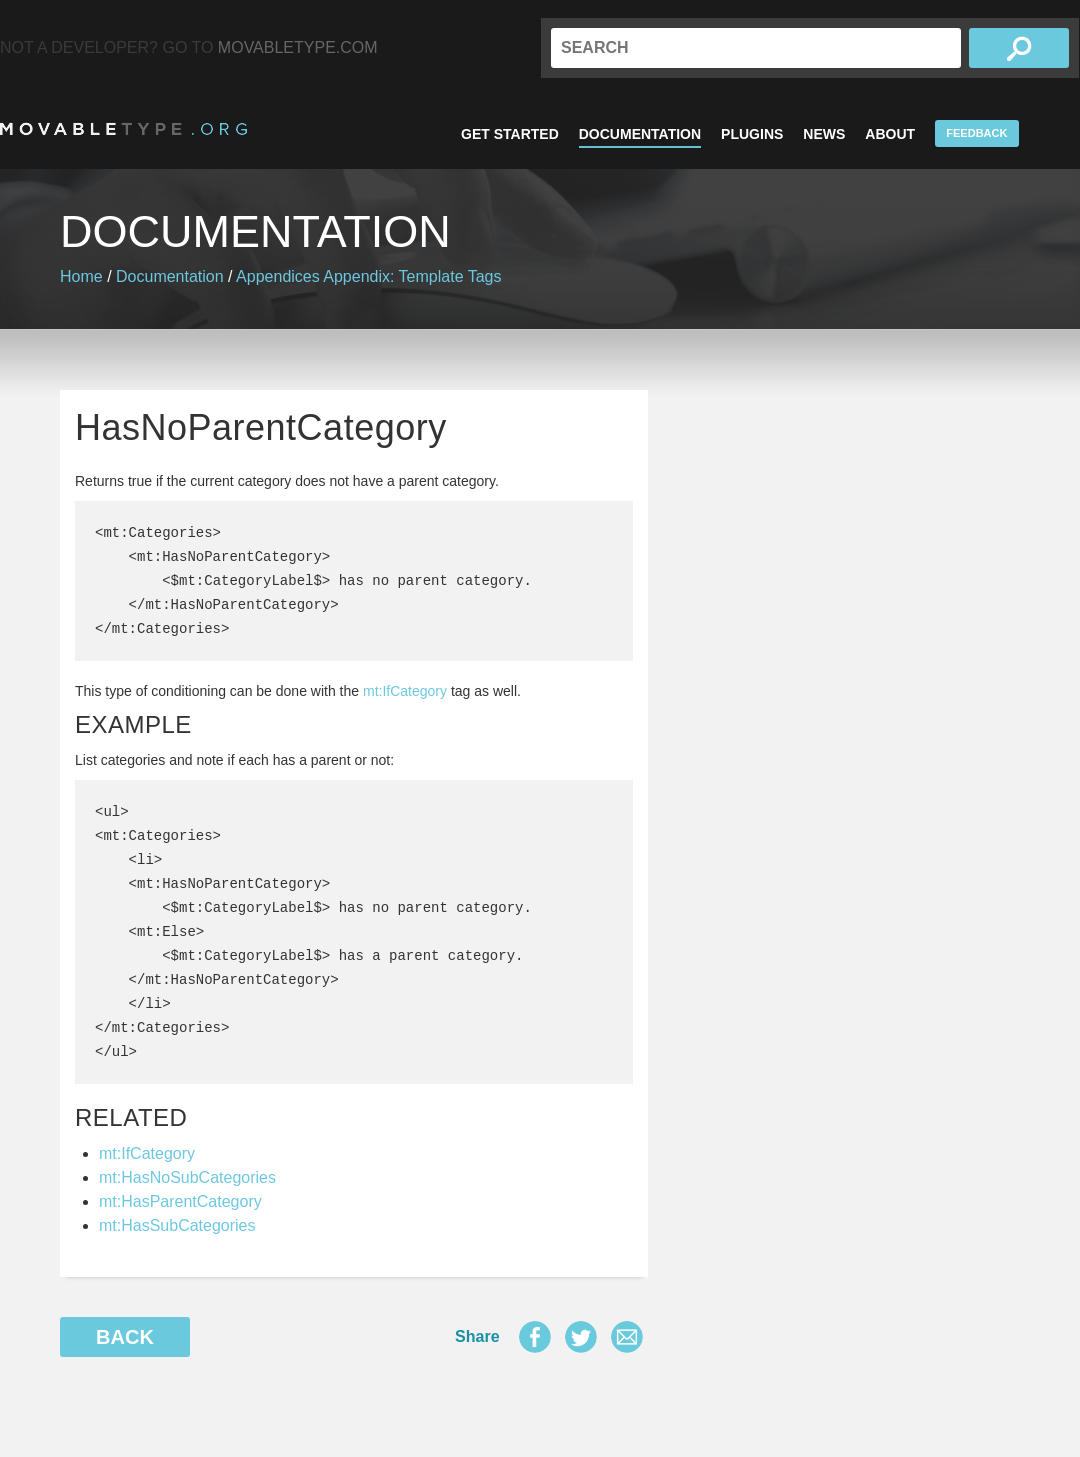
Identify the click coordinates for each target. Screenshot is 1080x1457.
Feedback (976, 133)
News (824, 134)
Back (125, 1337)
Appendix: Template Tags (412, 276)
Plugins (752, 134)
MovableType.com (298, 47)
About (890, 134)
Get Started (510, 134)
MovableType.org (123, 129)
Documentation (640, 134)
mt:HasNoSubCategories (187, 1177)
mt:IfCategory (405, 691)
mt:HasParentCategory (180, 1201)
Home (81, 276)
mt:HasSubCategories (177, 1225)
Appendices (278, 276)
